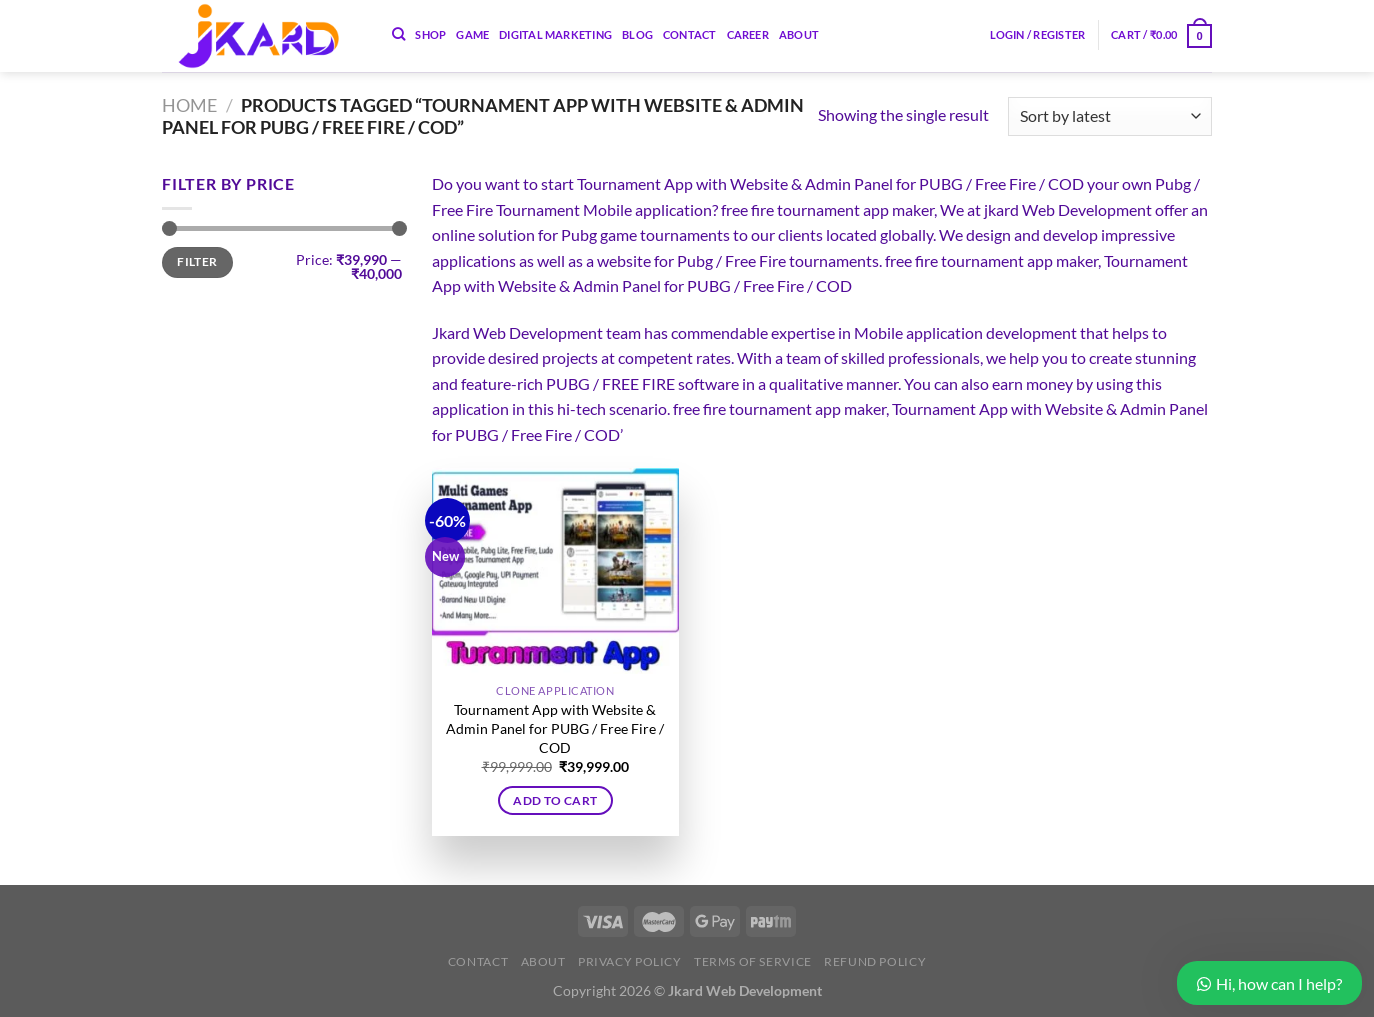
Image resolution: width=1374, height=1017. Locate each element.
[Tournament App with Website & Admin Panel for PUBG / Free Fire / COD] (555, 571)
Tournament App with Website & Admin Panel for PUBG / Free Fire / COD (555, 728)
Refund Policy (875, 961)
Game (472, 34)
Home (189, 105)
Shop (430, 34)
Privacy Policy (630, 961)
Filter (197, 261)
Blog (637, 34)
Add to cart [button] (555, 800)
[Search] (398, 34)
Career (748, 34)
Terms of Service (753, 961)
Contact (690, 34)
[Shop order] (1110, 116)
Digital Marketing (555, 34)
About (799, 34)
